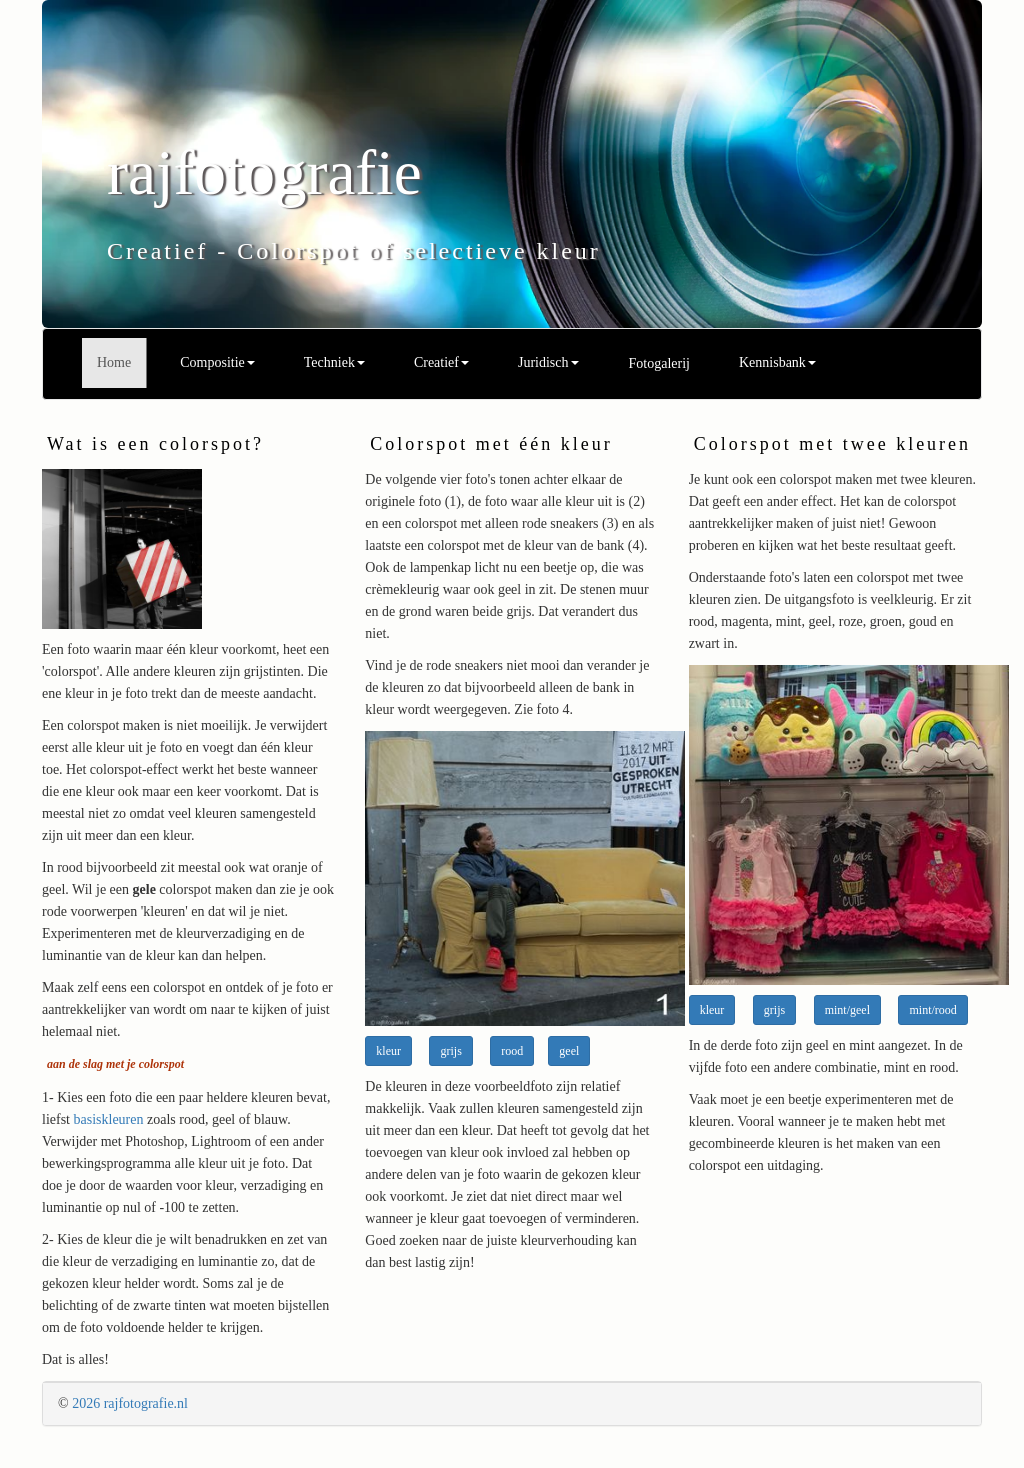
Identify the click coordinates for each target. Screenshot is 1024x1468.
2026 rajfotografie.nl (130, 1403)
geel (569, 1051)
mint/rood (932, 1010)
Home (114, 362)
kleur (388, 1051)
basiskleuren (109, 1119)
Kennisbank (777, 362)
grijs (450, 1051)
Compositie (217, 362)
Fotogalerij (659, 363)
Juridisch (548, 362)
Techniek (334, 362)
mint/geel (847, 1010)
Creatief (441, 362)
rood (512, 1051)
